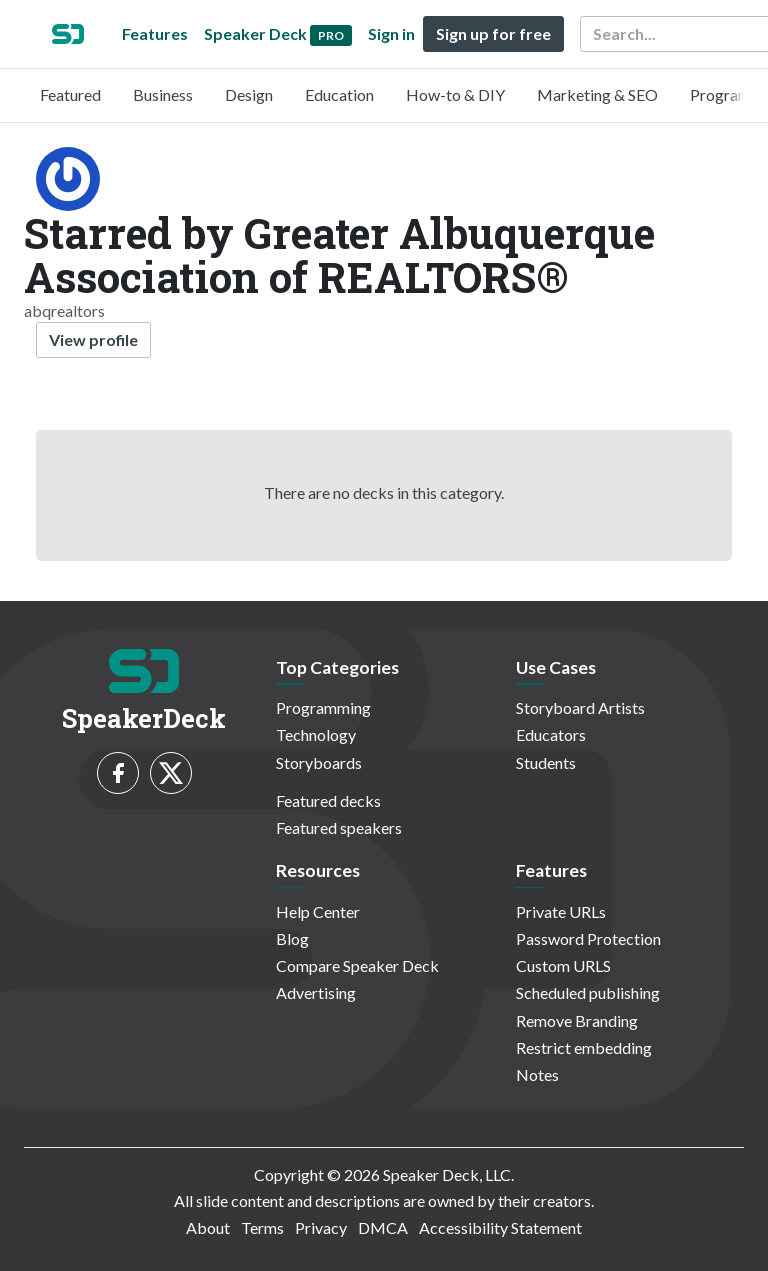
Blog (292, 938)
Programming (323, 707)
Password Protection (588, 938)
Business (163, 94)
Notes (537, 1074)
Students (546, 762)
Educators (551, 734)
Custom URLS (563, 965)
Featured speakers (339, 827)
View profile (93, 339)
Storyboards (319, 762)
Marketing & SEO (597, 94)
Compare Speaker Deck (357, 965)
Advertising (316, 992)
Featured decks (328, 800)
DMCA (383, 1227)
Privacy (321, 1227)
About (208, 1227)
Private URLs (561, 911)
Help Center (318, 911)
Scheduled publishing (588, 992)
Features (155, 33)
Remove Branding (577, 1020)
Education (339, 94)
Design (249, 94)
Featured (70, 94)
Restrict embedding (584, 1047)
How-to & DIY (455, 94)
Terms (262, 1227)
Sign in (391, 33)
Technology (316, 734)
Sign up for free (493, 33)
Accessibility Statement (500, 1227)
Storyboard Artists (580, 707)
